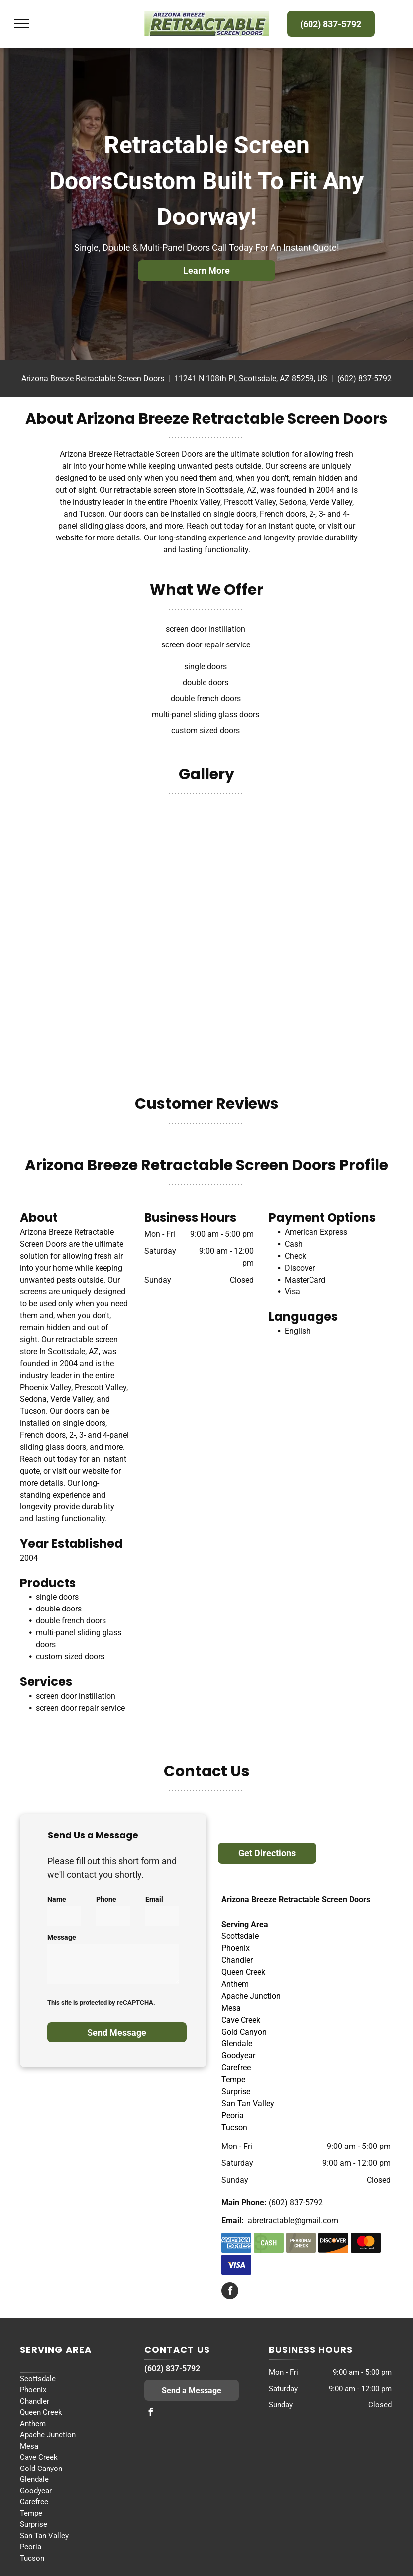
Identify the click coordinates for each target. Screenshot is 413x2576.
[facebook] (229, 2292)
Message (61, 1937)
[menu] (22, 24)
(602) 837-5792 (364, 378)
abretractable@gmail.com (293, 2220)
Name (56, 1899)
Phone (106, 1899)
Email (154, 1899)
